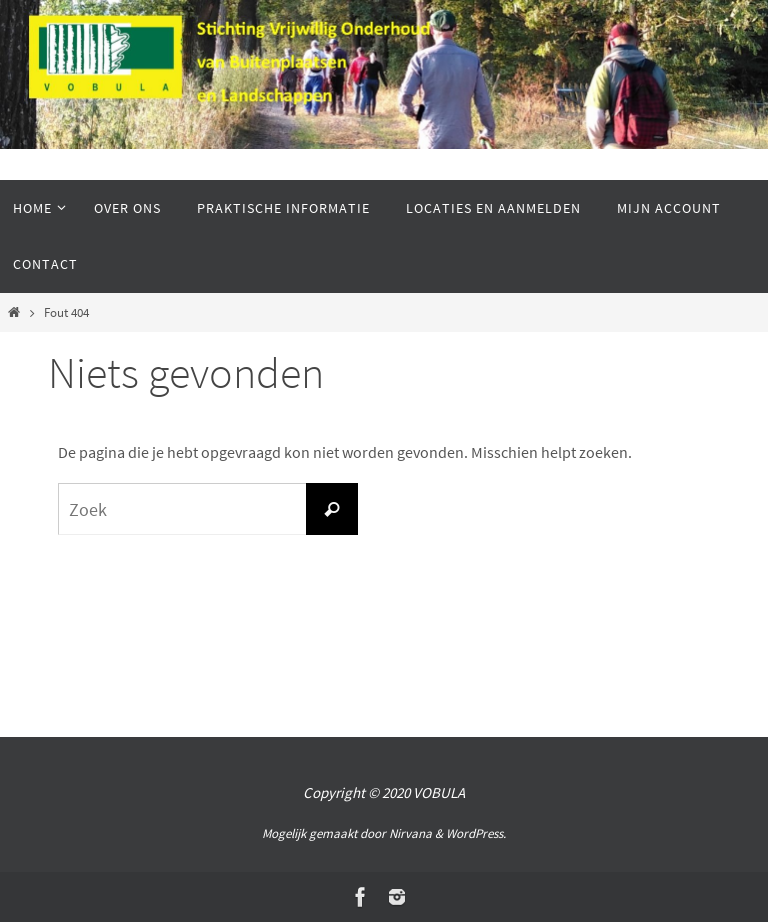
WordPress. (476, 833)
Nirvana (410, 833)
